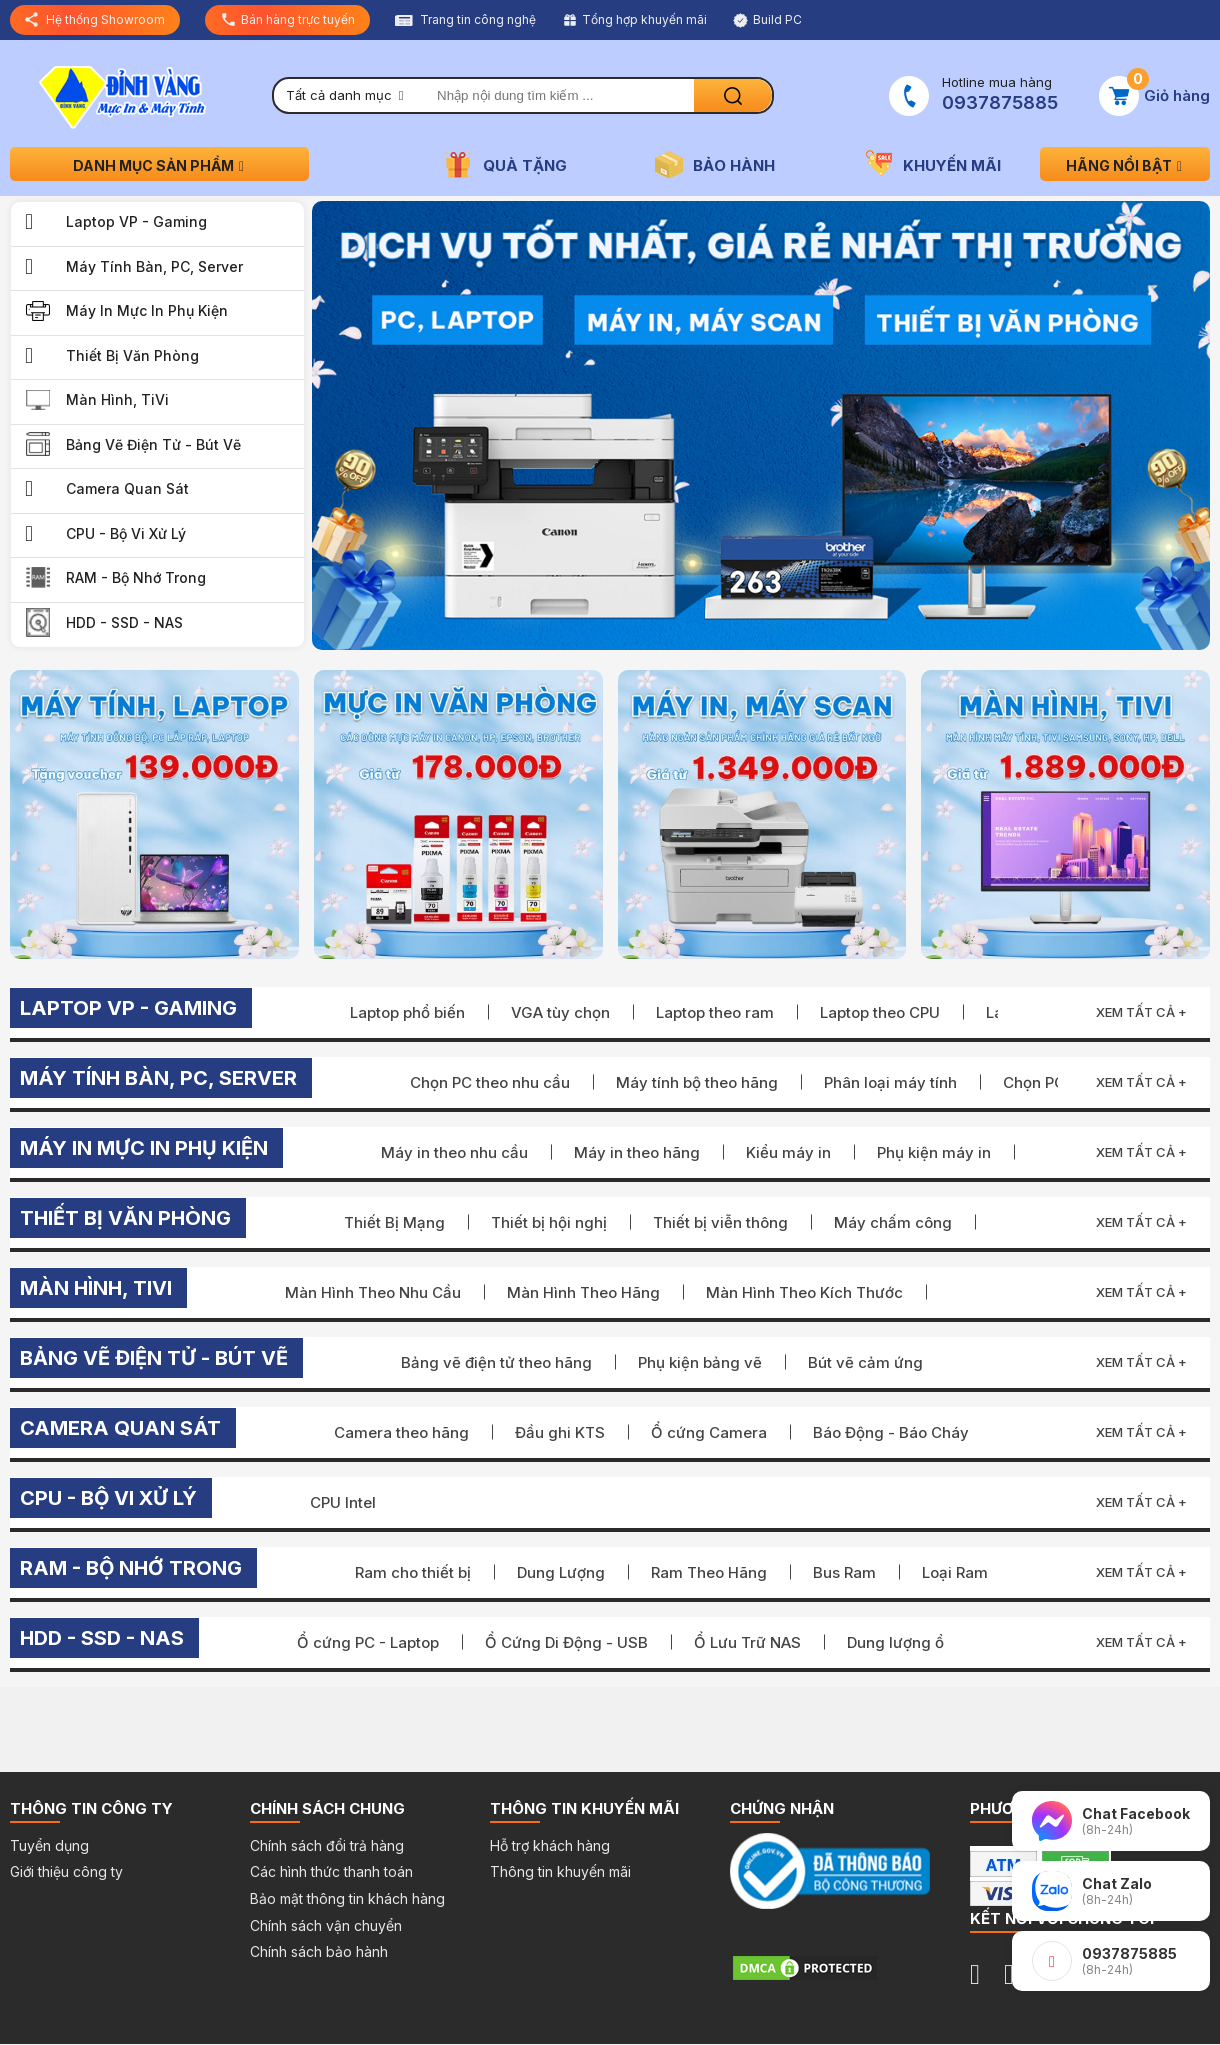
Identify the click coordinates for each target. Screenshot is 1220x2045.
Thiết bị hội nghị (549, 1222)
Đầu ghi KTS (560, 1432)
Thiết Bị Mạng (394, 1222)
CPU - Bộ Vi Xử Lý (126, 533)
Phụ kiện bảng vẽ (700, 1362)
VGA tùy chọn (560, 1012)
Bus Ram (844, 1572)
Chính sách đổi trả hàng (327, 1845)
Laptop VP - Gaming (136, 221)
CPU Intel (343, 1502)
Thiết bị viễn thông (720, 1222)
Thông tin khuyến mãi (560, 1871)
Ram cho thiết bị (413, 1572)
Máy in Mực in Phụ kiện (147, 310)
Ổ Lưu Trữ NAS (747, 1642)
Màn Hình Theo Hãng (583, 1292)
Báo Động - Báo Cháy (891, 1432)
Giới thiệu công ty (66, 1871)
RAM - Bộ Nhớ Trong (136, 577)
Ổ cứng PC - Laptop (368, 1642)
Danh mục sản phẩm (160, 165)
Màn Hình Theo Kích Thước (804, 1292)
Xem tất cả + (1141, 1012)
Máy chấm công (893, 1222)
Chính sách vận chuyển (326, 1925)
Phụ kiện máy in (934, 1152)
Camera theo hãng (401, 1432)
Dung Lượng (561, 1572)
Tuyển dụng (49, 1845)
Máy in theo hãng (637, 1152)
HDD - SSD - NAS (124, 622)
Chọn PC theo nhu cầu (490, 1082)
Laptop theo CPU (880, 1012)
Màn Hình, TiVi (117, 399)
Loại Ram (955, 1572)
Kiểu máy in (788, 1152)
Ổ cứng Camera (709, 1432)
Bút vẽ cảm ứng (865, 1362)
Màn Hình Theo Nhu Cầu (373, 1292)
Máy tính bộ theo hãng (697, 1082)
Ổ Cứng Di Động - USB (566, 1642)
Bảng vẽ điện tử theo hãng (496, 1362)
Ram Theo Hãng (709, 1572)
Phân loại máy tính (890, 1082)
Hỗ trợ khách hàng (550, 1845)
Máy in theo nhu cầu (454, 1152)
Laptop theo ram (715, 1012)
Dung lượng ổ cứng (916, 1642)
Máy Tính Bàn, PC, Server (154, 266)
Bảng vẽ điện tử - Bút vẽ (153, 444)
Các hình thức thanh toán (331, 1871)
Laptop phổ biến (407, 1012)
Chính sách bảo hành (319, 1951)
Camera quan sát (127, 488)
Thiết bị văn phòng (132, 355)
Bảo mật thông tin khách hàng (347, 1898)
